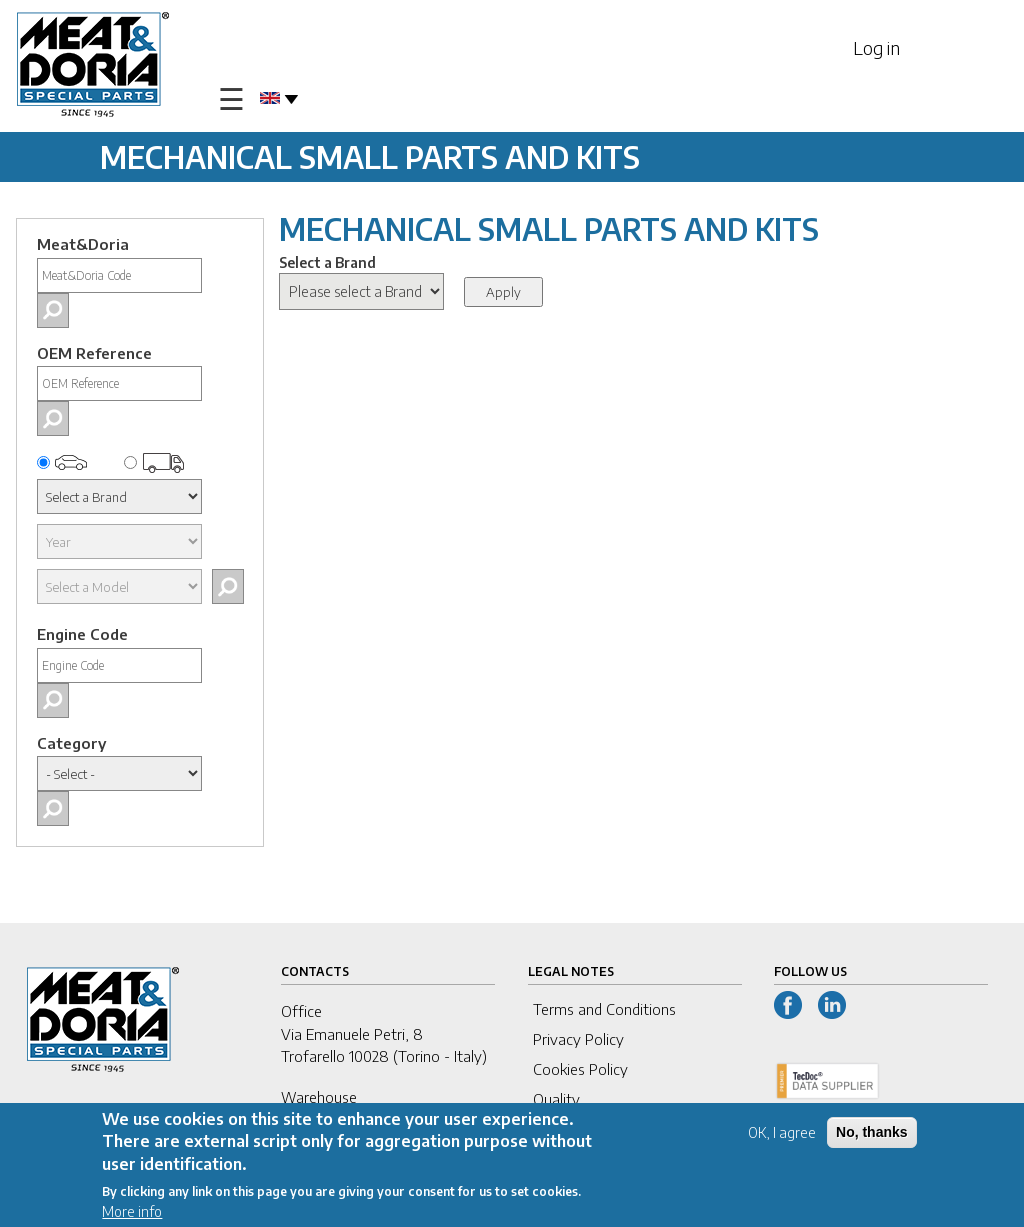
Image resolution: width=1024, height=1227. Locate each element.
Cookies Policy (580, 1069)
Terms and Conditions (604, 1009)
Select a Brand (327, 262)
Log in (876, 47)
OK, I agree (782, 1133)
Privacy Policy (578, 1039)
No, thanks (872, 1133)
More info (132, 1212)
